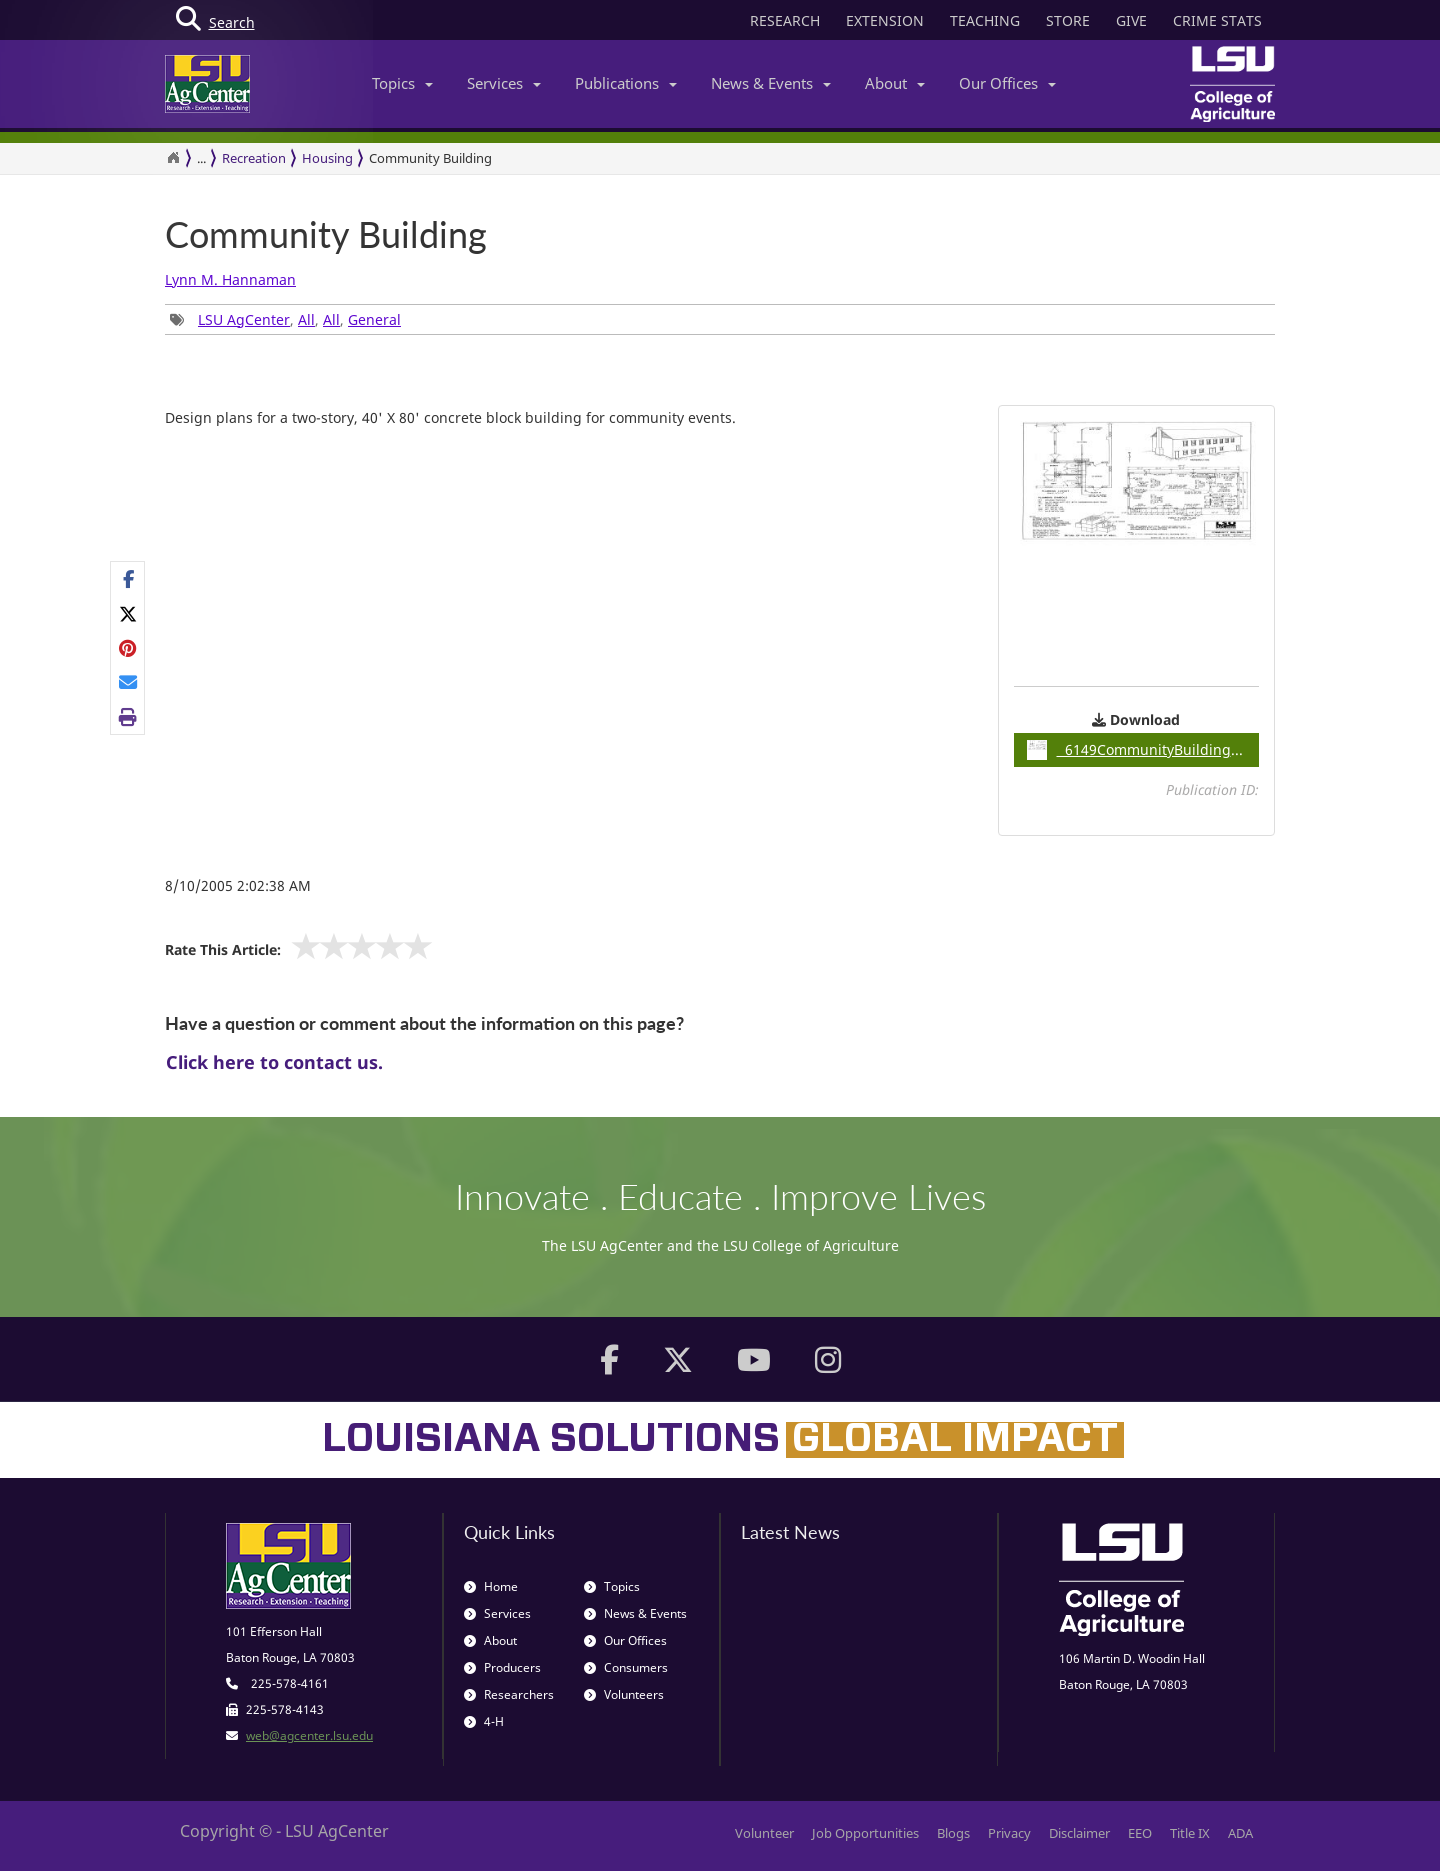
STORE (1068, 20)
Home (491, 1586)
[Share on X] (128, 614)
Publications (626, 83)
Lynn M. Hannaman (230, 279)
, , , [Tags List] (285, 319)
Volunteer (764, 1833)
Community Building (326, 235)
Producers (502, 1667)
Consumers (626, 1667)
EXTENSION (885, 20)
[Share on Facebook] (128, 579)
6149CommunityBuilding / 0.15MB (1143, 750)
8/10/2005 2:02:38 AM (238, 885)
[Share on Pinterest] (128, 648)
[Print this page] (128, 717)
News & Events (771, 83)
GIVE (1131, 20)
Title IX (1190, 1833)
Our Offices (1007, 83)
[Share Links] (127, 648)
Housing (327, 158)
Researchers (509, 1694)
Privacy (1009, 1833)
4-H (484, 1721)
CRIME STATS (1217, 20)
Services (504, 83)
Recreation (254, 158)
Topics (402, 83)
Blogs (953, 1833)
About (895, 83)
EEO (1140, 1833)
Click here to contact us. (274, 1062)
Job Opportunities (865, 1833)
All (306, 319)
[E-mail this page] (128, 682)
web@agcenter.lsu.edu (309, 1735)
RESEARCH (785, 20)
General (374, 319)
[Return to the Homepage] (173, 158)
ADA (1240, 1833)
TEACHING (985, 20)
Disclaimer (1079, 1833)
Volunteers (624, 1694)
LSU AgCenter (244, 319)
